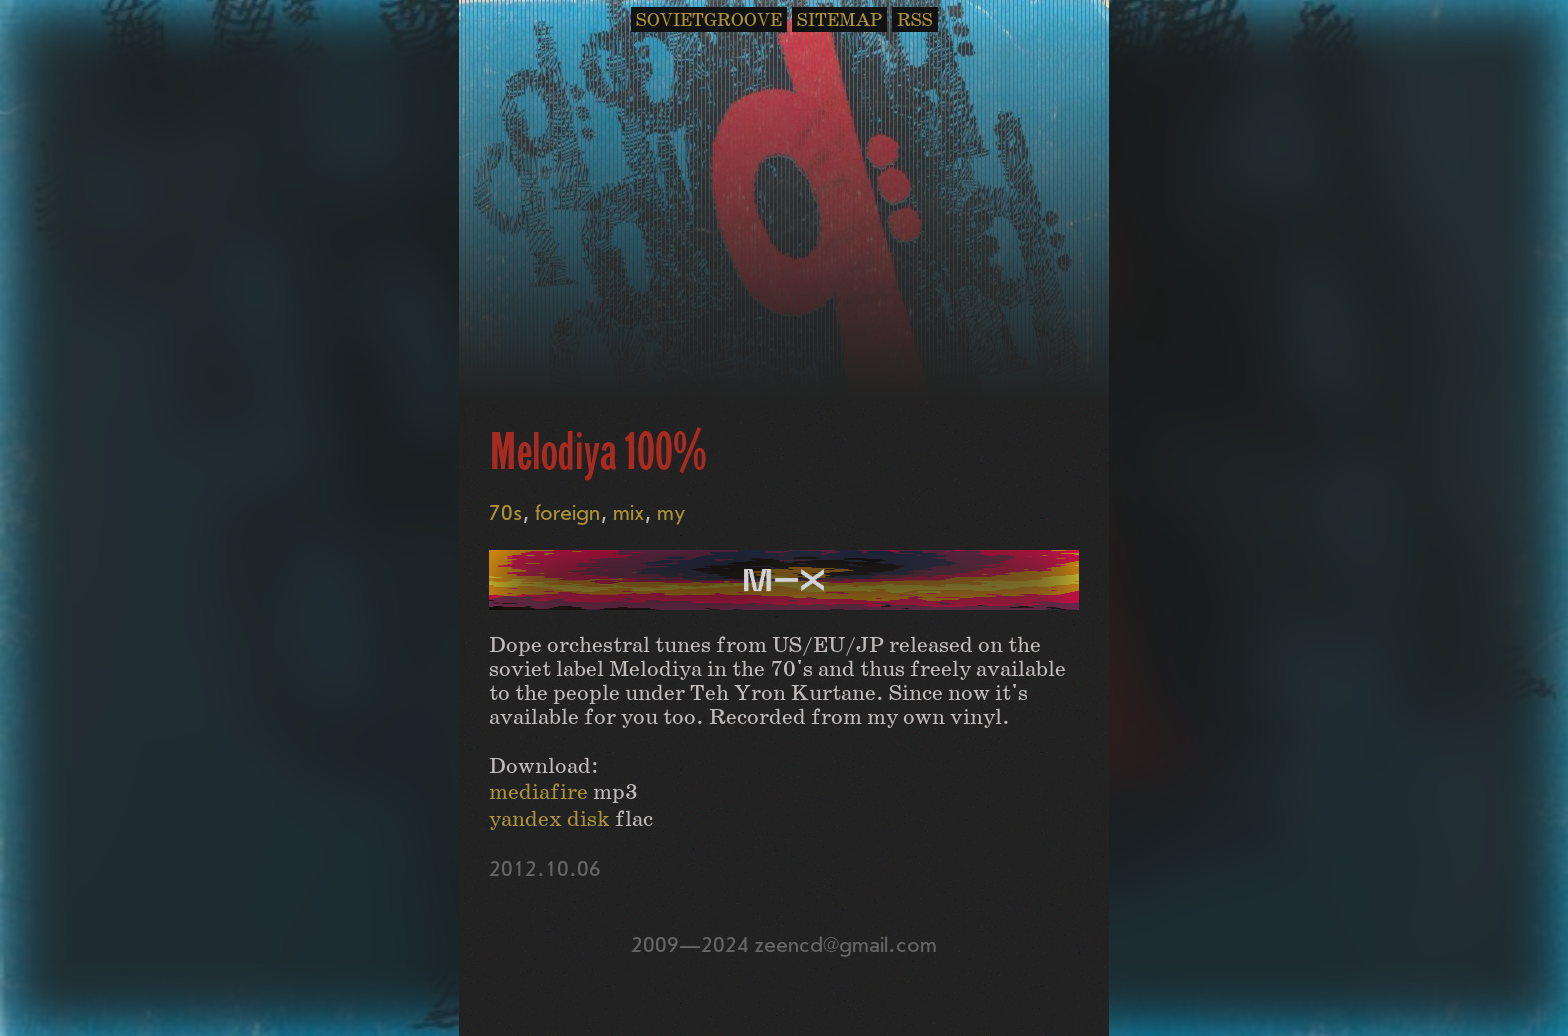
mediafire (538, 792)
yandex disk (549, 819)
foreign (567, 513)
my (671, 513)
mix (628, 513)
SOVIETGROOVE (709, 20)
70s (505, 513)
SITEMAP (839, 20)
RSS (915, 20)
